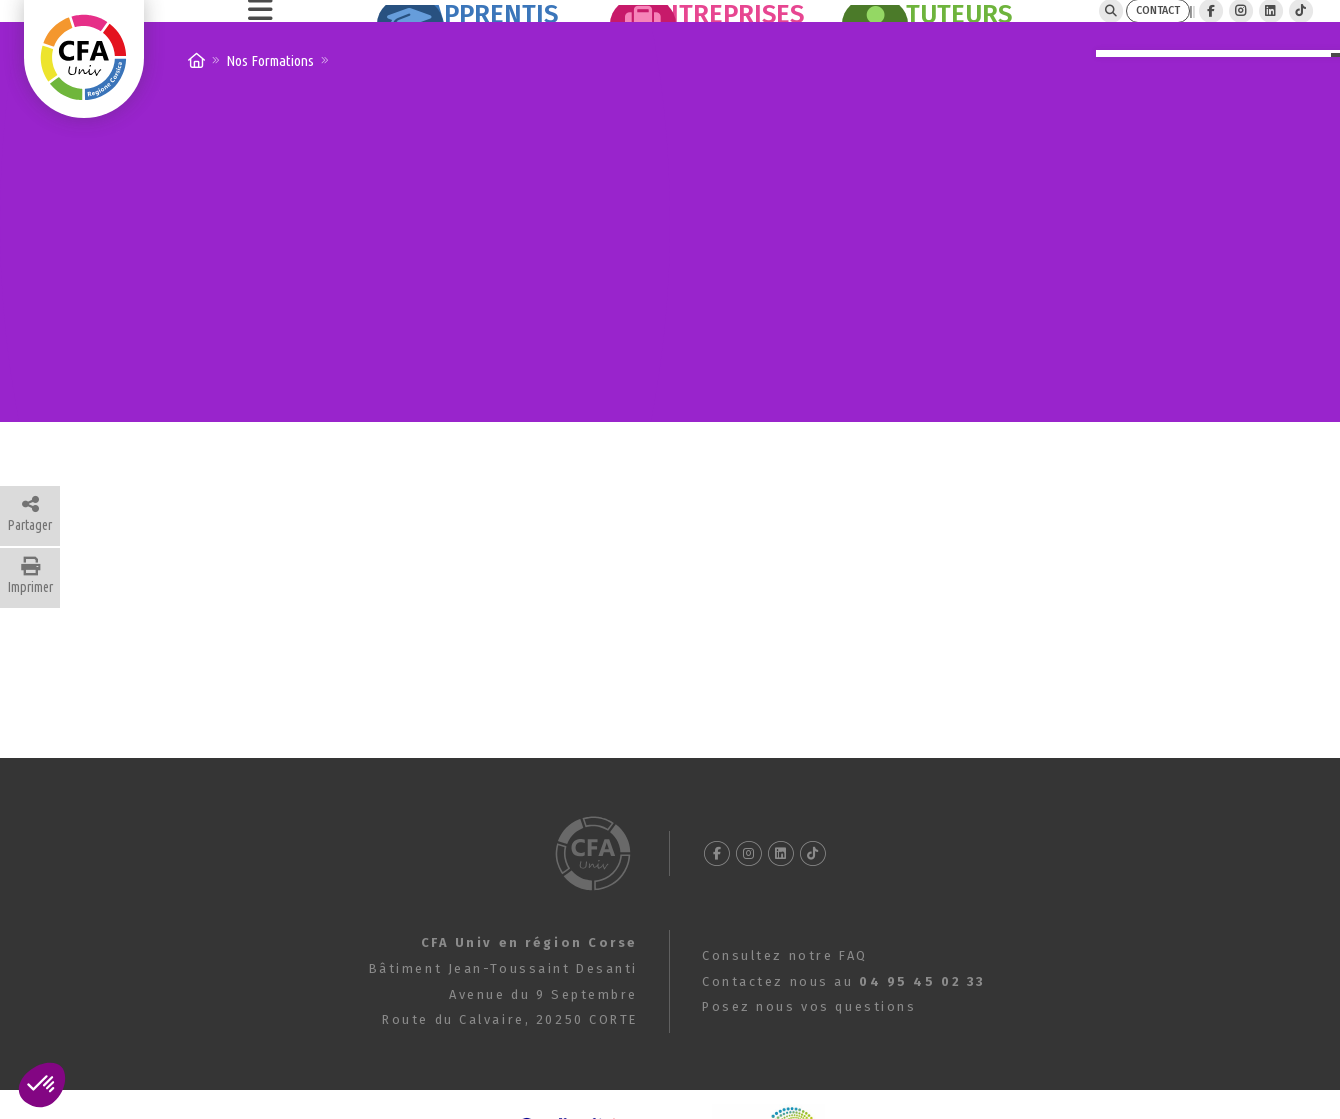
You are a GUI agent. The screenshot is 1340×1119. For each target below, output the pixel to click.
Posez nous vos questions (809, 1054)
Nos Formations (270, 108)
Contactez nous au (844, 1029)
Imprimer (30, 624)
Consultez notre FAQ (785, 1003)
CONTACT (1071, 34)
